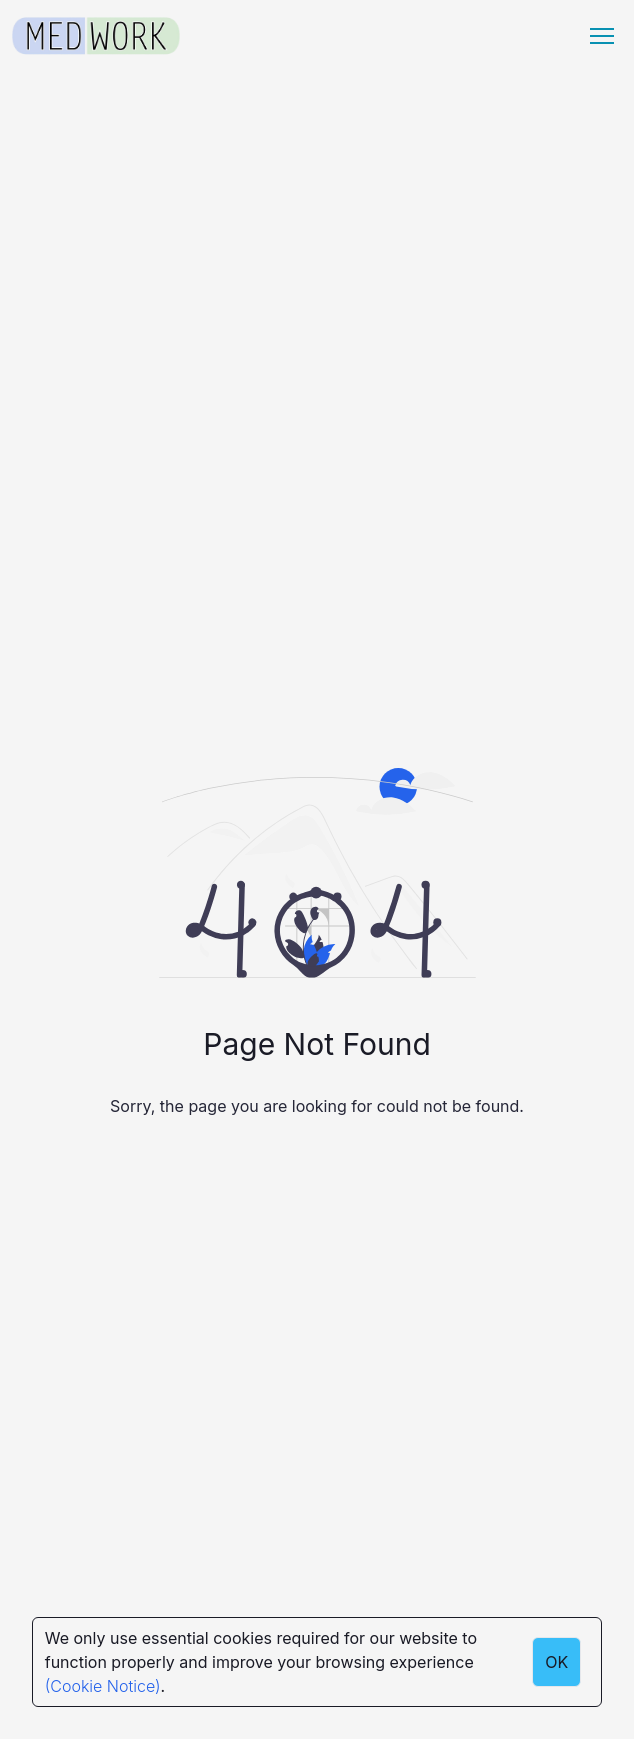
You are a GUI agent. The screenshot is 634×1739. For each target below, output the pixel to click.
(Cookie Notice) (103, 1686)
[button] (602, 36)
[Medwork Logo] (96, 36)
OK (556, 1662)
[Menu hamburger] (602, 36)
